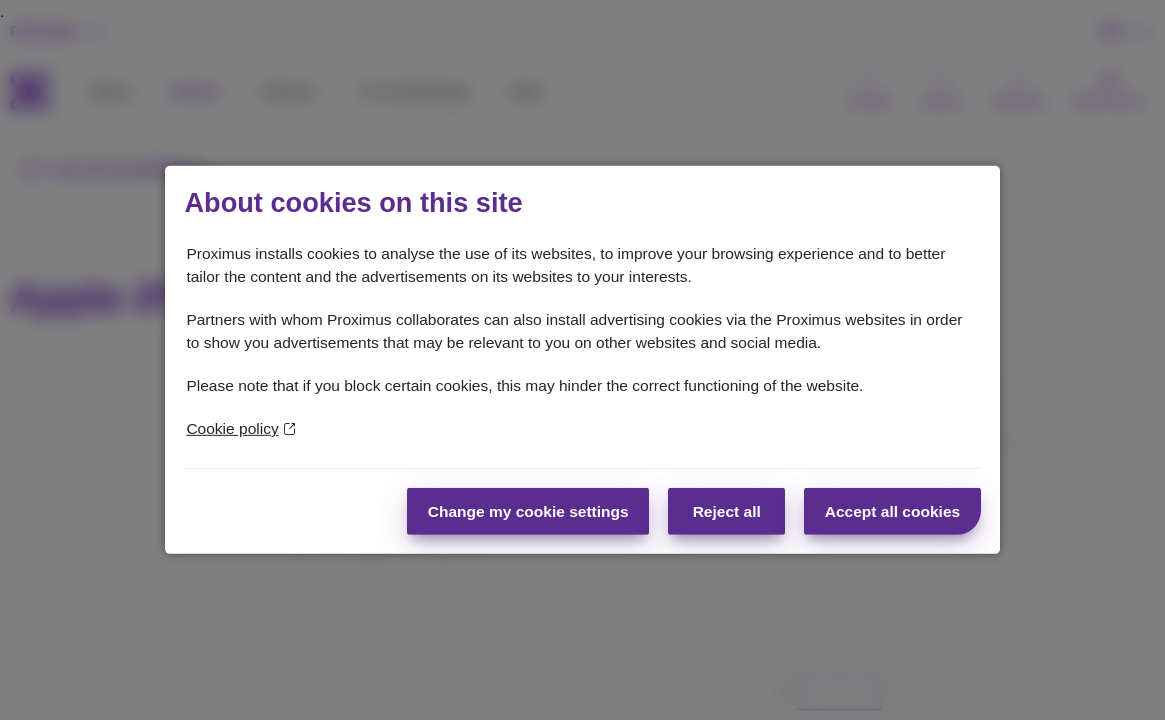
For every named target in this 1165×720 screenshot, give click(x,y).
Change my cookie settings (528, 511)
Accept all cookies (892, 511)
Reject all (727, 511)
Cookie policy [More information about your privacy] (240, 428)
